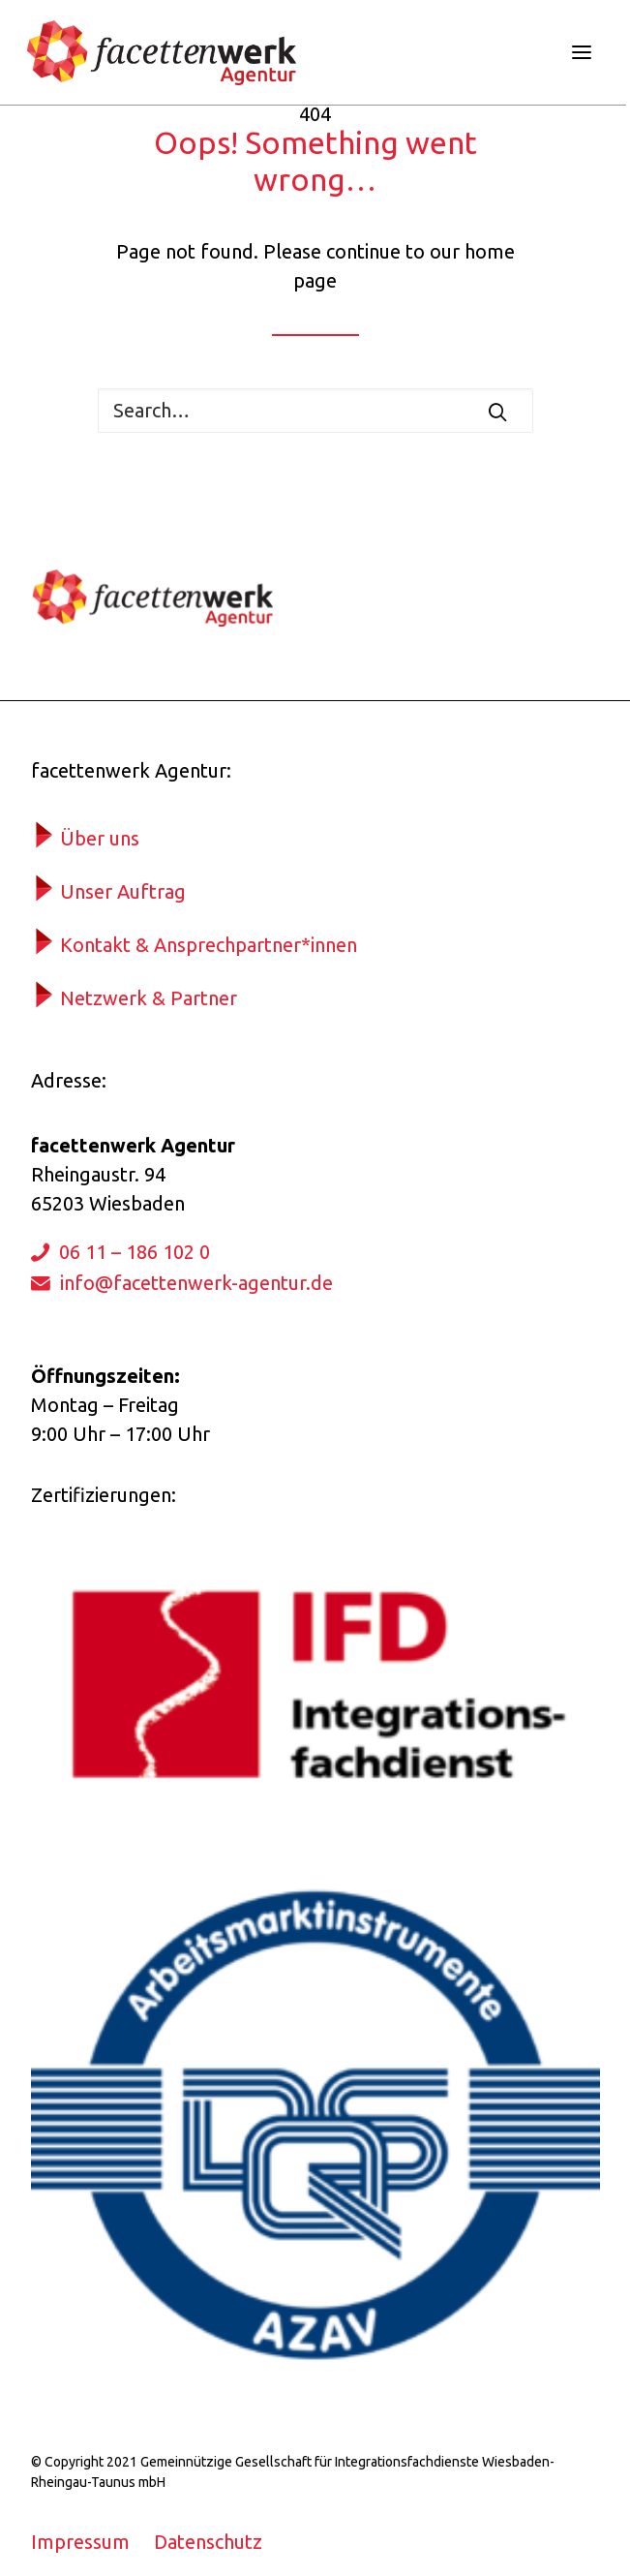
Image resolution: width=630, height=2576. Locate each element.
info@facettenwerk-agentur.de (196, 1283)
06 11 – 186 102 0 (134, 1252)
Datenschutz (208, 2541)
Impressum (80, 2541)
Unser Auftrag (123, 891)
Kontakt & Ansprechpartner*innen (208, 945)
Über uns (99, 838)
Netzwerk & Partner (148, 998)
